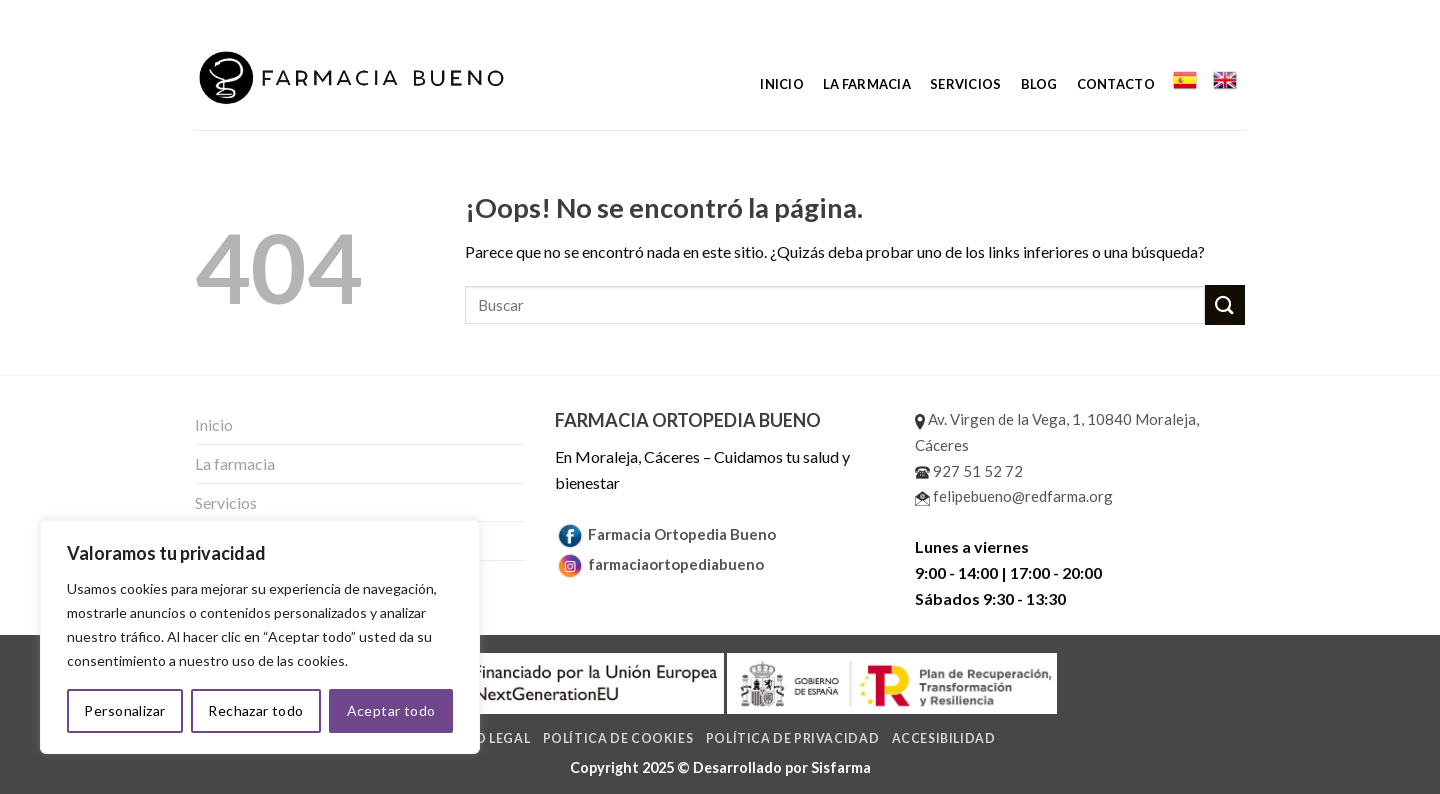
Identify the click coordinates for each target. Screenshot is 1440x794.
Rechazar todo (255, 710)
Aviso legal (487, 738)
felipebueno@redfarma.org (1014, 496)
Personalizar (124, 710)
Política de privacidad (792, 738)
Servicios (965, 84)
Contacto (1116, 84)
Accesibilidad (944, 738)
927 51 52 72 (969, 471)
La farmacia (867, 84)
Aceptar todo (391, 710)
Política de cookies (618, 738)
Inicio (782, 84)
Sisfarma (841, 767)
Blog (1039, 84)
